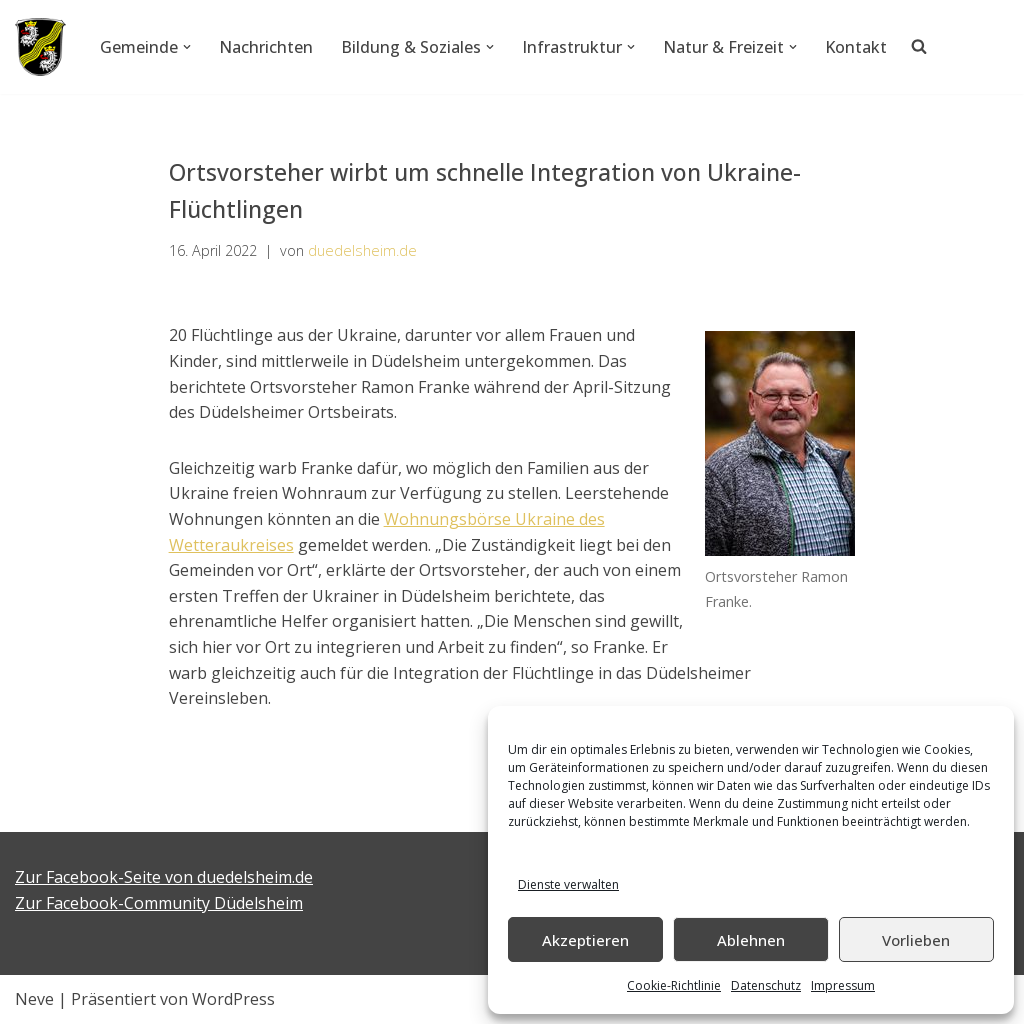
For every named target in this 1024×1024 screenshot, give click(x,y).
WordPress (233, 999)
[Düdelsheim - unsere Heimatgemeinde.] (40, 47)
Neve (34, 999)
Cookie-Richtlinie (674, 985)
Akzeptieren (585, 940)
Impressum (843, 985)
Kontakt (856, 47)
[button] (187, 47)
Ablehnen (751, 940)
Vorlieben (916, 940)
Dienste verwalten (568, 884)
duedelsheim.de (362, 250)
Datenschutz (766, 985)
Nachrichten (266, 47)
